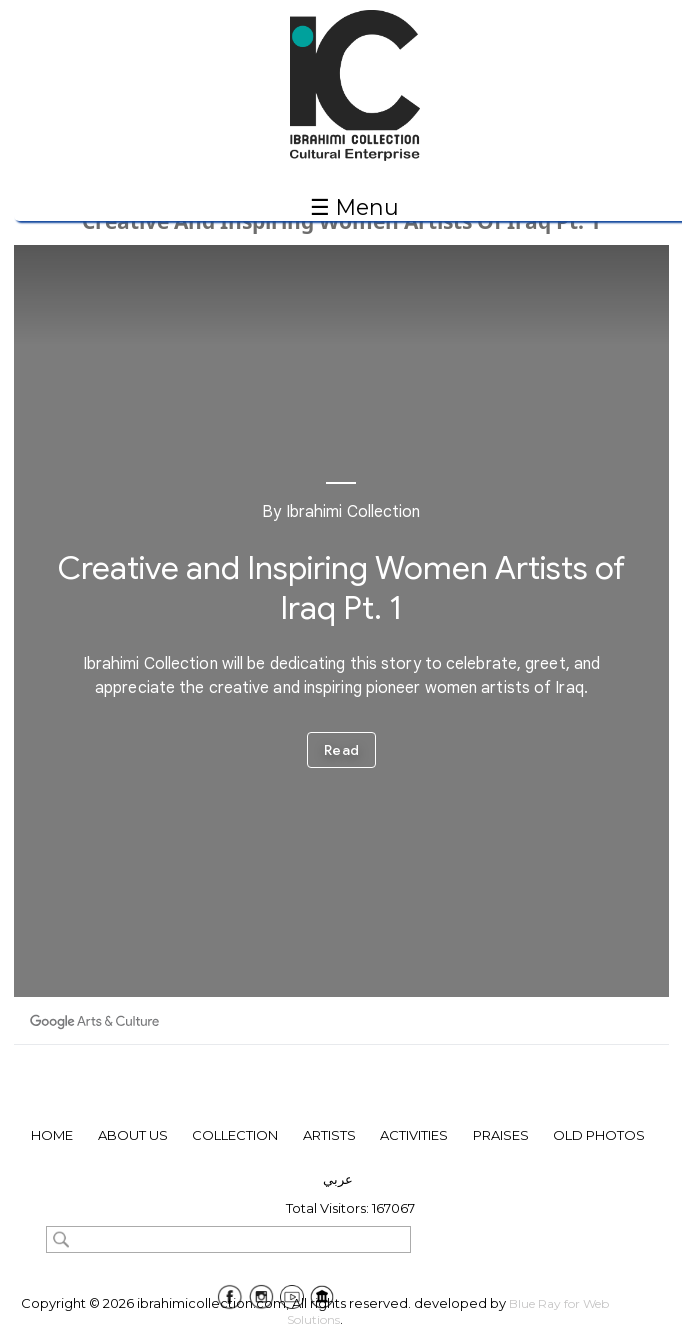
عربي (338, 1179)
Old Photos (599, 1135)
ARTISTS (329, 1135)
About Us (133, 1135)
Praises (501, 1135)
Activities (414, 1135)
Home (52, 1135)
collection (235, 1135)
